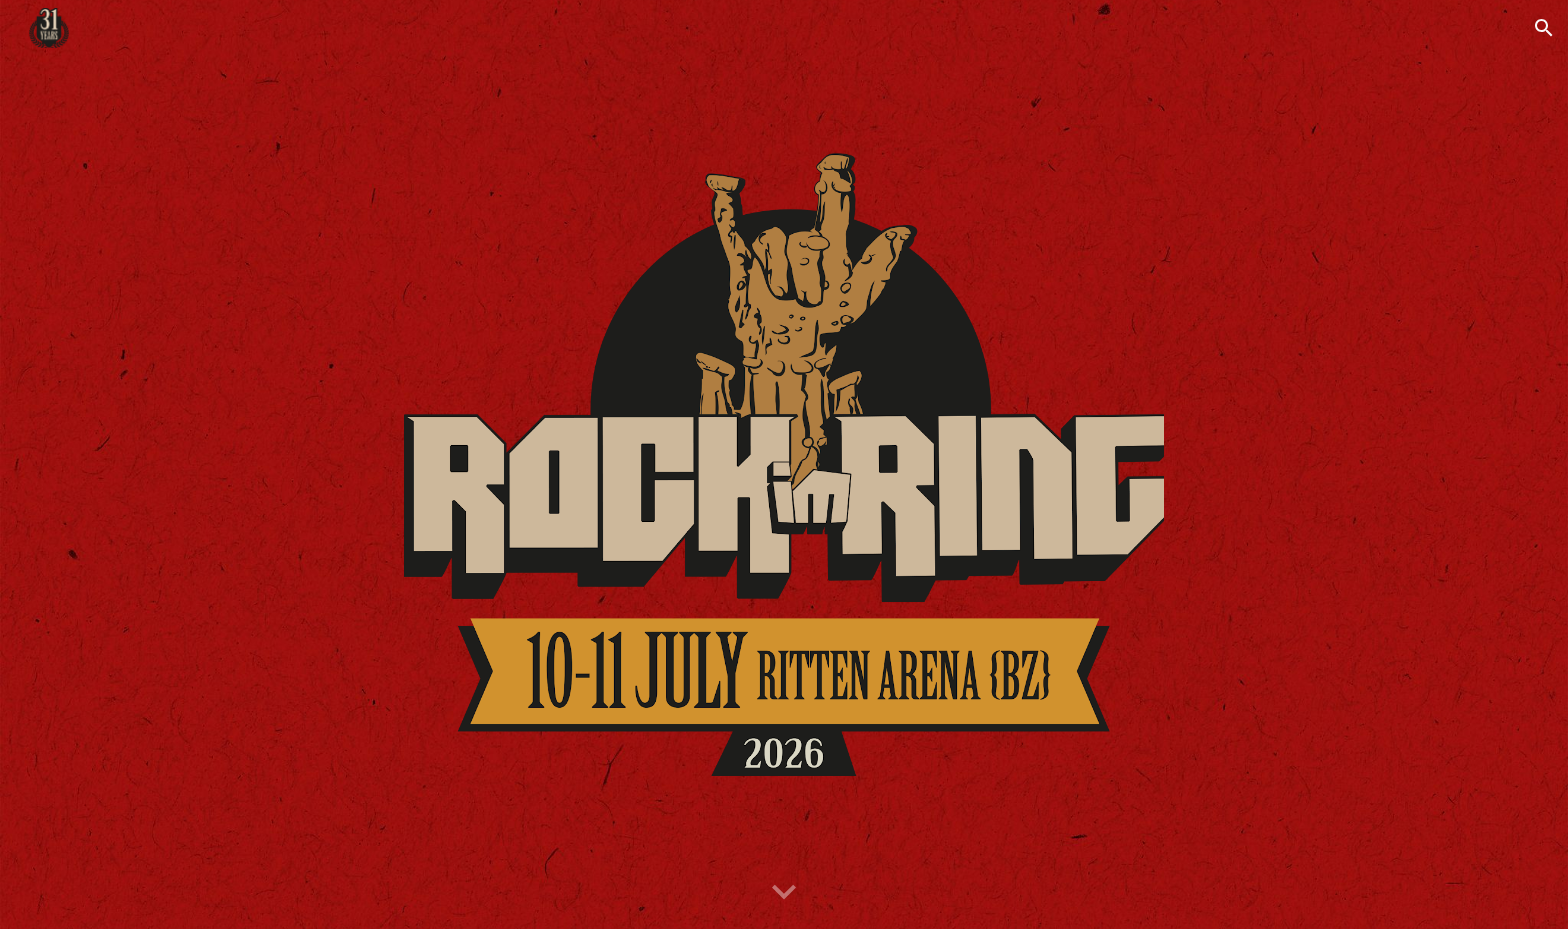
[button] (1544, 28)
